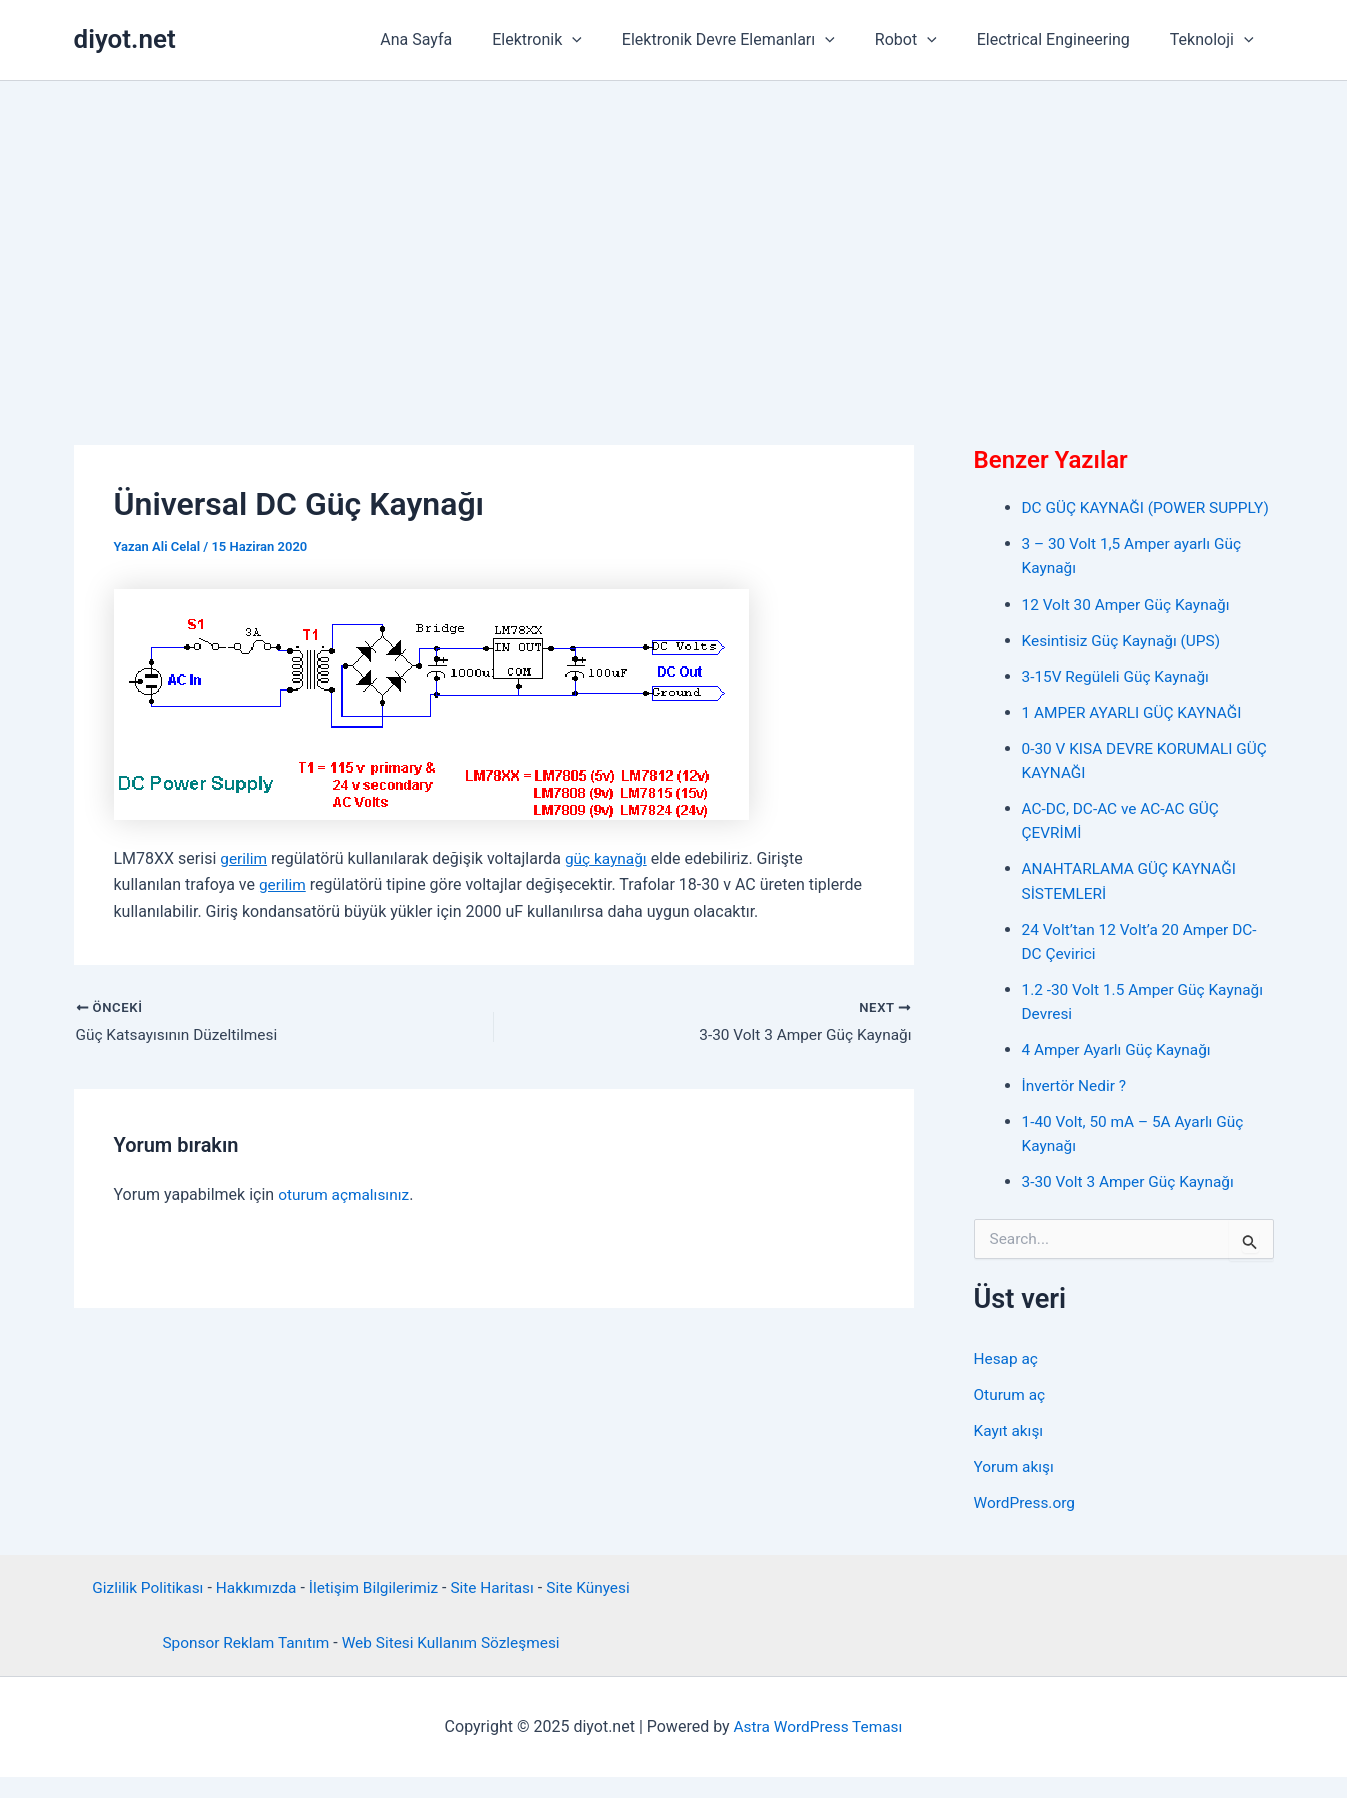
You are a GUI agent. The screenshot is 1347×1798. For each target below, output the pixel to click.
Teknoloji (1216, 40)
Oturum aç (1011, 1415)
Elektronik (573, 40)
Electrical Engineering (1065, 39)
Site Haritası (496, 1608)
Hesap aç (1007, 1379)
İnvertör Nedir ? (1076, 1107)
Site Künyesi (595, 1608)
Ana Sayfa (460, 39)
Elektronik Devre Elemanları (756, 40)
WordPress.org (1026, 1523)
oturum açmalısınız (346, 1195)
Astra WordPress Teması (817, 1747)
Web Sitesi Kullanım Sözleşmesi (454, 1663)
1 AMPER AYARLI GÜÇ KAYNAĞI (1136, 735)
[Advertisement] (674, 231)
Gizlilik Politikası (140, 1608)
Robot (926, 40)
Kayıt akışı (1010, 1451)
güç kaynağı (609, 858)
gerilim (244, 858)
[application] (608, 40)
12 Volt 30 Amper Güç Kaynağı (1130, 627)
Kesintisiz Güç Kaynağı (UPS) (1125, 663)
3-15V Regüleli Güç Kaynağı (1119, 699)
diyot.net (125, 39)
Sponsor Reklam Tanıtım (241, 1663)
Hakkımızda (253, 1608)
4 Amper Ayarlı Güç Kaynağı (1120, 1071)
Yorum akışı (1015, 1487)
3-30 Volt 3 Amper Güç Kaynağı (1132, 1203)
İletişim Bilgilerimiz (374, 1608)
